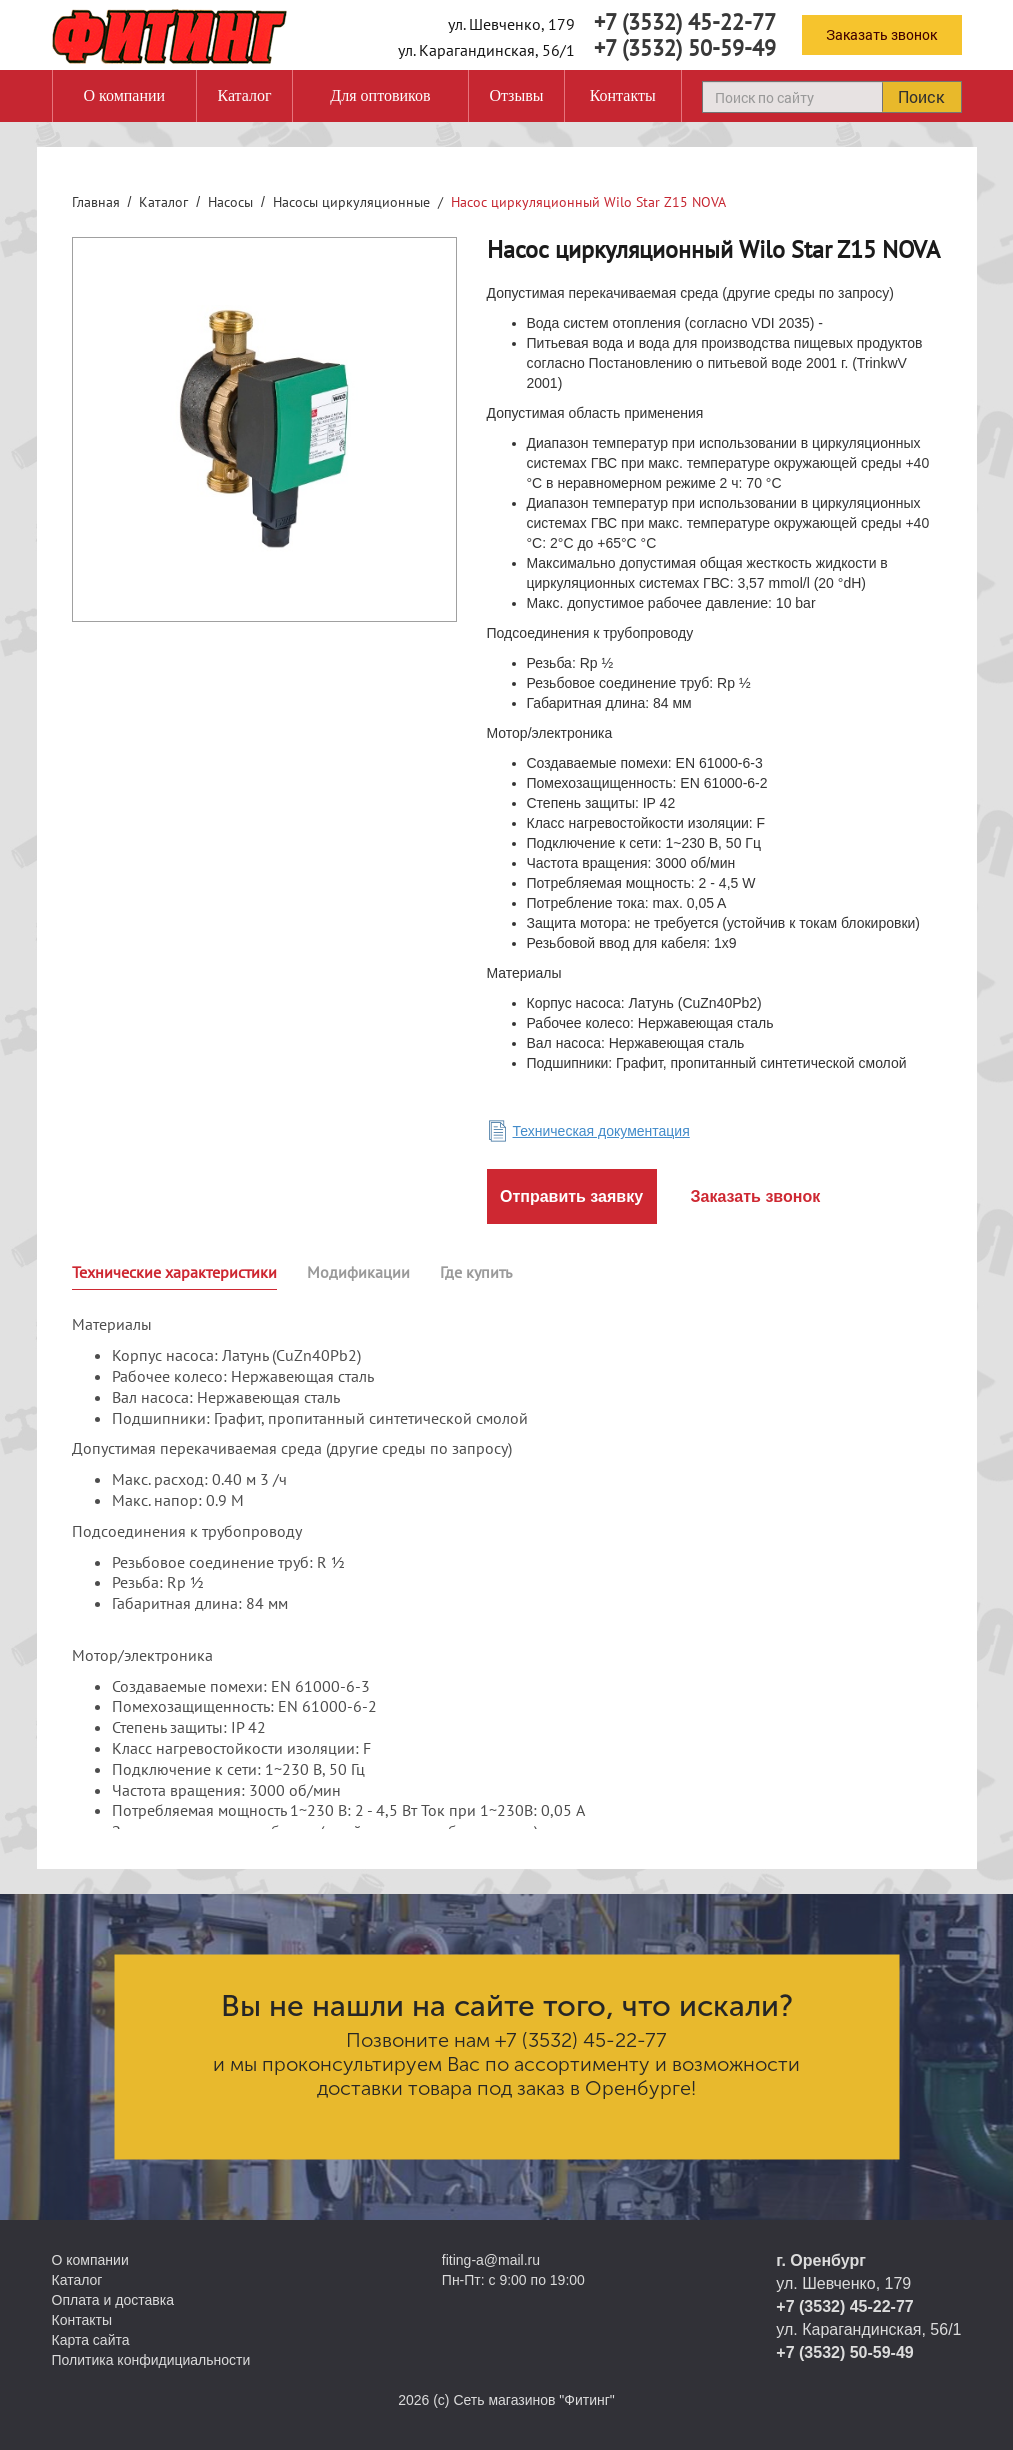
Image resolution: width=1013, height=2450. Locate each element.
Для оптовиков (380, 95)
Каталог (244, 95)
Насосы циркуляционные (351, 202)
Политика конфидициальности (151, 2360)
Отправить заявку (571, 1196)
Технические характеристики (174, 1272)
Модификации (358, 1272)
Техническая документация (601, 1131)
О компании (124, 95)
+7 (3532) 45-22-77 (685, 22)
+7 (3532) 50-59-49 (685, 48)
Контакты (623, 95)
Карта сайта (91, 2340)
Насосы (230, 202)
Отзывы (516, 95)
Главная (96, 202)
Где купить (476, 1272)
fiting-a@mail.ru (491, 2260)
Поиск (921, 96)
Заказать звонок (881, 34)
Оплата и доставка (113, 2300)
